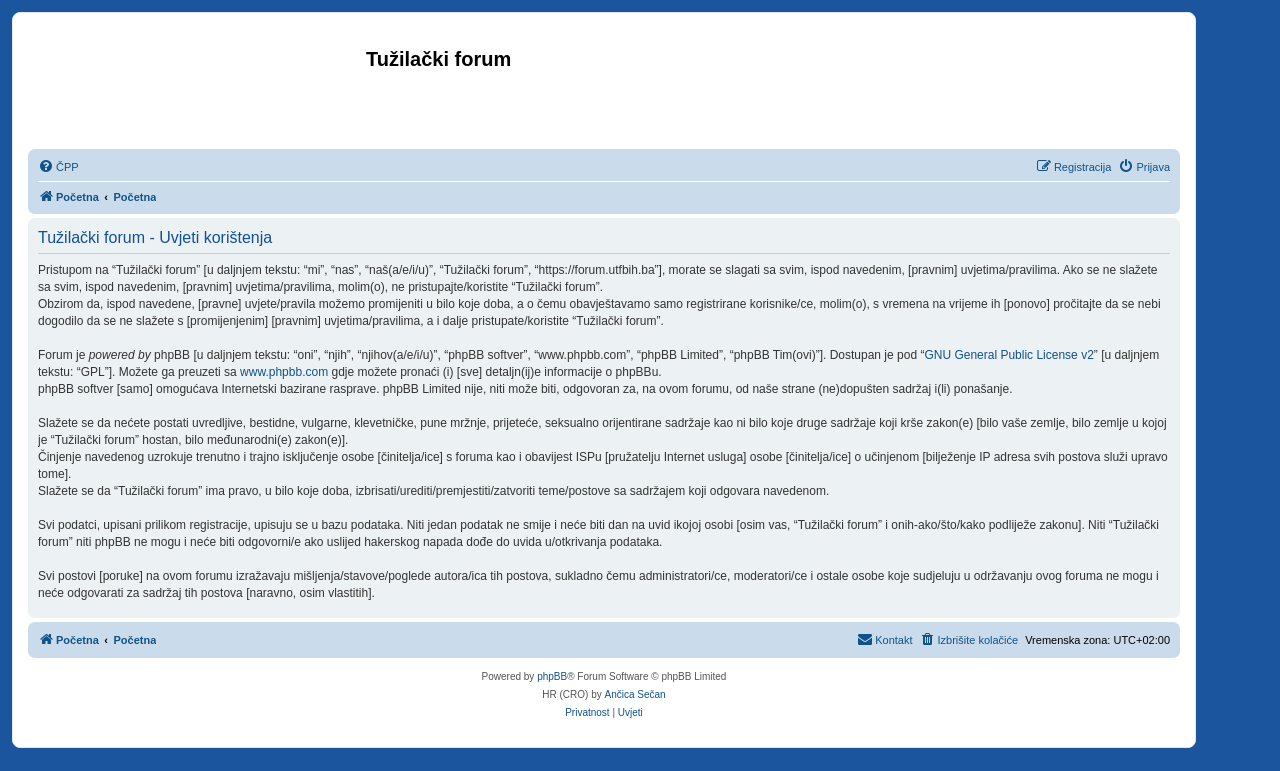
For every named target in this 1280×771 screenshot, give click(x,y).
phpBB (552, 676)
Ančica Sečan (635, 694)
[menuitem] (58, 167)
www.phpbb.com (284, 372)
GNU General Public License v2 (1008, 355)
